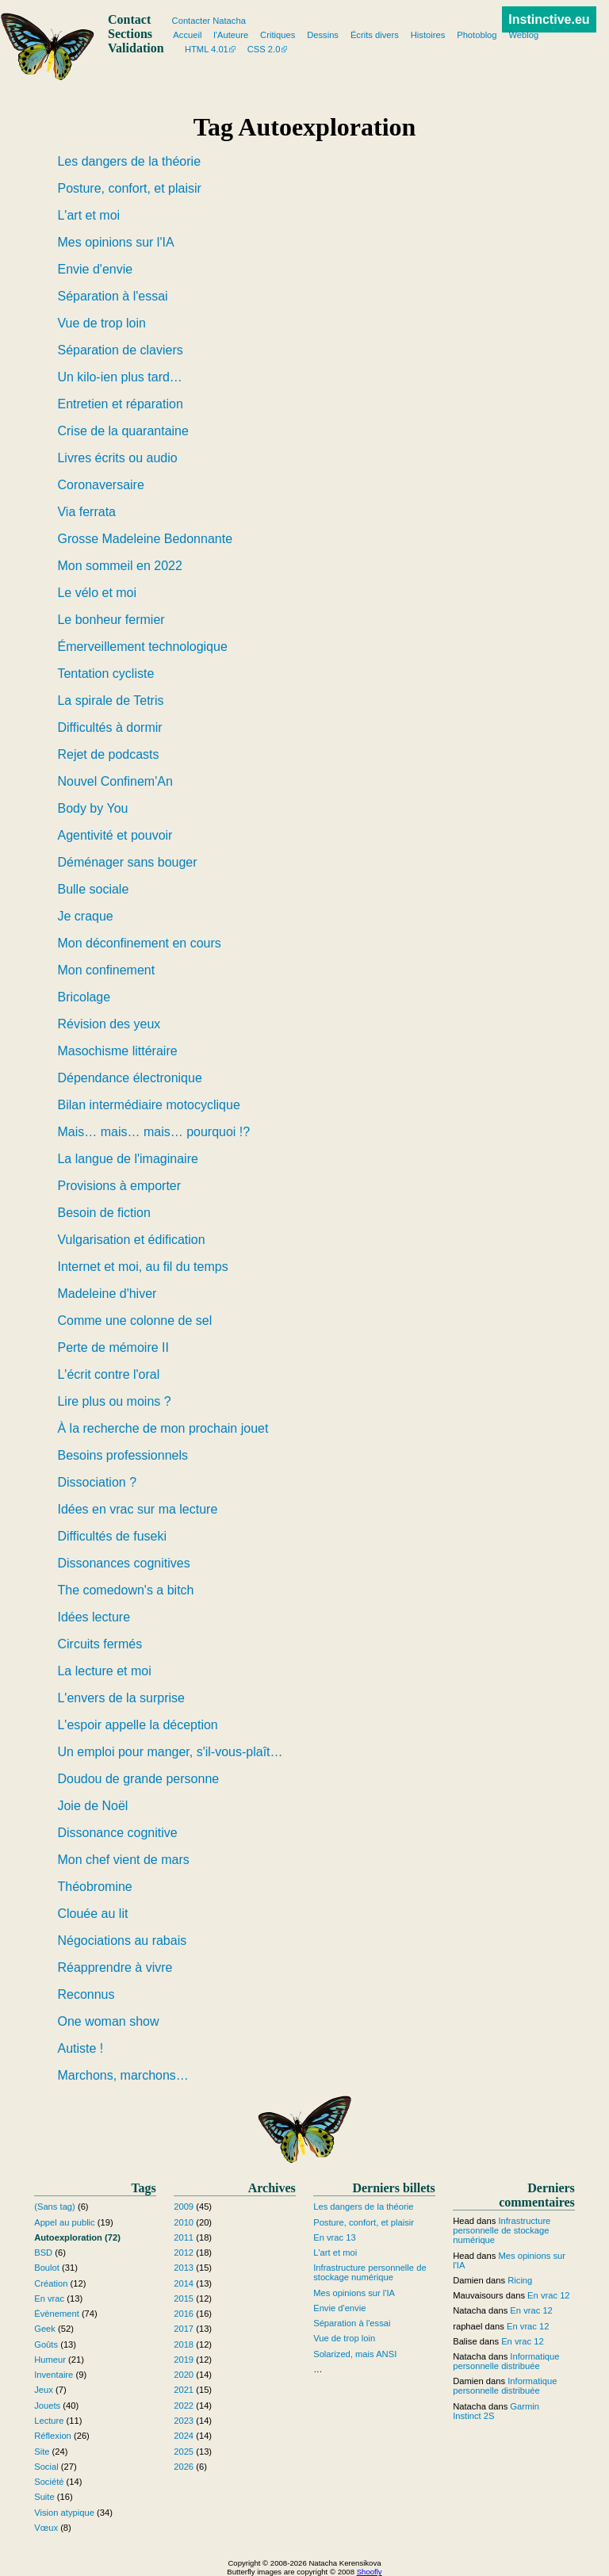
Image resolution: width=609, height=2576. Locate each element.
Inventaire (53, 2374)
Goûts (46, 2344)
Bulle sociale (92, 889)
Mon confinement (106, 970)
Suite (44, 2496)
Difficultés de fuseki (112, 1536)
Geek (45, 2328)
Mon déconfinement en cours (138, 943)
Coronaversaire (100, 485)
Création (50, 2283)
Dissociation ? (96, 1482)
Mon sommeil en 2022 (119, 565)
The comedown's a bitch (125, 1590)
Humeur (50, 2359)
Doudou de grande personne (138, 1779)
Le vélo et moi (96, 592)
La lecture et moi (104, 1671)
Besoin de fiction (103, 1212)
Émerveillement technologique (142, 646)
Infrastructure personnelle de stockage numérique (369, 2272)
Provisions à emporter (119, 1185)
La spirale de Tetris (110, 700)
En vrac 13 (334, 2237)
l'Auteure (230, 35)
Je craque (85, 916)
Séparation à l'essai (112, 296)
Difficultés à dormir (109, 727)
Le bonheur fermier (110, 619)
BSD (43, 2252)
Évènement (56, 2313)
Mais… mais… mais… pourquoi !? (153, 1132)
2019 (183, 2359)
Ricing (520, 2280)
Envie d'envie (94, 269)
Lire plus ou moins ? (113, 1401)
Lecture (48, 2420)
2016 (183, 2313)
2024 (183, 2435)
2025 (183, 2451)
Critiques (277, 35)
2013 (183, 2267)
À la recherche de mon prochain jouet (162, 1428)
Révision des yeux (108, 1024)
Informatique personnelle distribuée (506, 2361)
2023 (183, 2420)
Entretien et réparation (119, 404)
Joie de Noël (92, 1805)
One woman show (108, 2021)
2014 (183, 2283)
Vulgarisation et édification (131, 1239)
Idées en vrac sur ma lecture (137, 1509)
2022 (183, 2405)
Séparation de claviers (119, 350)
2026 (183, 2466)
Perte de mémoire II (113, 1347)
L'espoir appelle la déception (137, 1725)
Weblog (523, 35)
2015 (183, 2298)
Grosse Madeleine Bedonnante (144, 538)
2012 (183, 2252)
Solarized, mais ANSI (354, 2354)
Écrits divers (374, 35)
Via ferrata (86, 512)
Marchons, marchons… (122, 2075)
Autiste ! (80, 2048)
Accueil (187, 35)
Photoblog (476, 35)
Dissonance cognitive (117, 1832)
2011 (183, 2237)
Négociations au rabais (121, 1940)
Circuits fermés (99, 1644)
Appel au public (64, 2222)
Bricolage (83, 997)
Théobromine (94, 1886)
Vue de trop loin (101, 323)
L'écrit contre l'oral (108, 1374)
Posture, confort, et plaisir (129, 188)
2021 (183, 2389)
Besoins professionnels (122, 1455)
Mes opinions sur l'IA (115, 242)
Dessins (323, 35)
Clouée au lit (92, 1913)
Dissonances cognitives (123, 1563)
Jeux (43, 2389)
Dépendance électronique (129, 1078)
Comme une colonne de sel (134, 1320)
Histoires (428, 35)
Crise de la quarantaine (122, 431)
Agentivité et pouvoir (114, 835)
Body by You (92, 808)
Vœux (46, 2527)
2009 (183, 2206)
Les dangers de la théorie (129, 161)
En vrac (49, 2298)
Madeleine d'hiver (106, 1293)
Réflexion (52, 2435)
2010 (183, 2222)
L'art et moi (88, 215)
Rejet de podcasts (108, 754)
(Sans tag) (54, 2206)
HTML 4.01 (206, 49)
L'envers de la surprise (120, 1698)
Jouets (47, 2405)
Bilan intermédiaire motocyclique (148, 1105)
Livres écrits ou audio (117, 458)
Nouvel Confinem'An (114, 781)
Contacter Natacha (209, 20)
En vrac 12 (548, 2295)
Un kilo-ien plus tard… (119, 377)
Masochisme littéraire (117, 1051)
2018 (183, 2344)
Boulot (46, 2267)
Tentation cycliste (105, 673)
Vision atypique (64, 2512)
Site (41, 2451)
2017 (183, 2328)
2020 (183, 2374)
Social (46, 2466)
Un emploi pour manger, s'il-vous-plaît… (169, 1752)
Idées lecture (93, 1617)
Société (48, 2481)
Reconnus (85, 1994)
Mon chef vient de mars (123, 1859)
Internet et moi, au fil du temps (142, 1266)
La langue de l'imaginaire (127, 1159)
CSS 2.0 (264, 49)
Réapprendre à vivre (114, 1967)
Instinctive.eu (548, 19)
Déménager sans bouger (127, 862)
